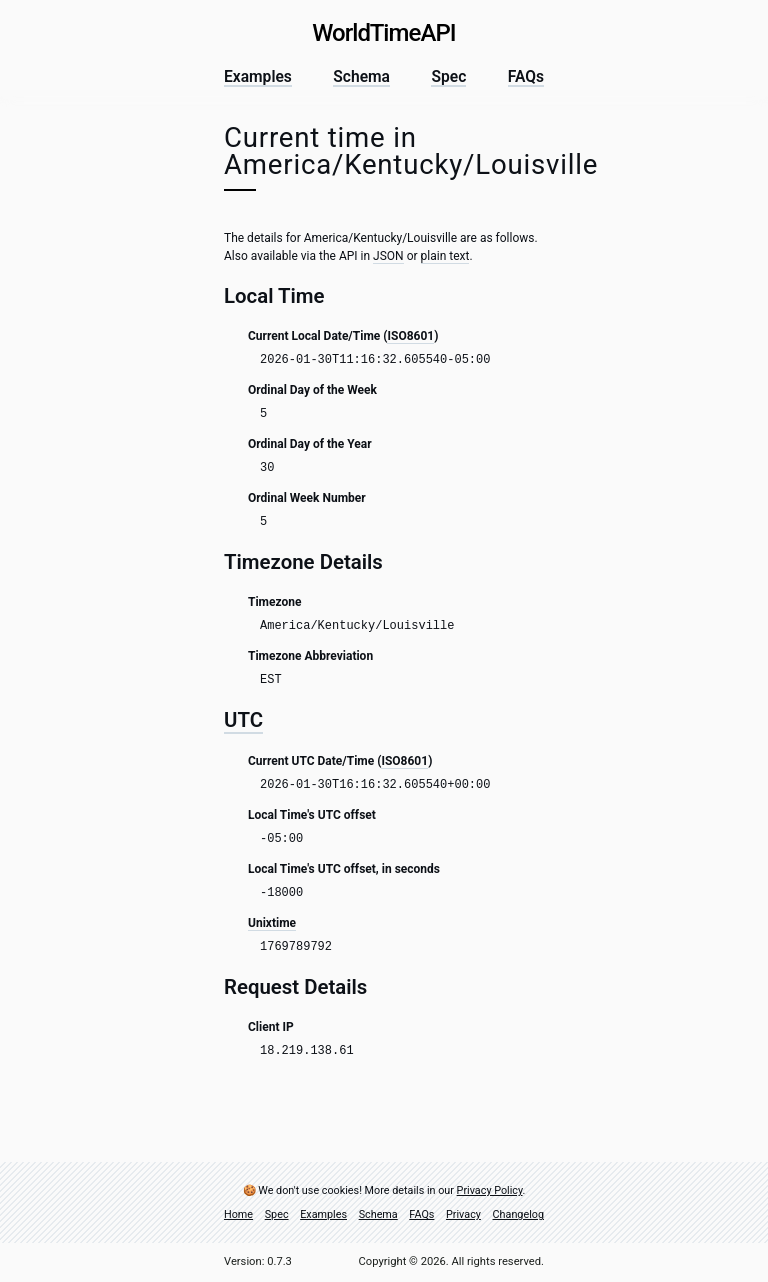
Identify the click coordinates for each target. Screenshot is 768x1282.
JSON (388, 256)
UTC (243, 720)
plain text (445, 256)
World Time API (383, 33)
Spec (448, 78)
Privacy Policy (490, 1190)
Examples (258, 78)
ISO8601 (410, 336)
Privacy (463, 1215)
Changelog (518, 1215)
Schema (361, 78)
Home (238, 1215)
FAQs (526, 78)
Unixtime (272, 923)
